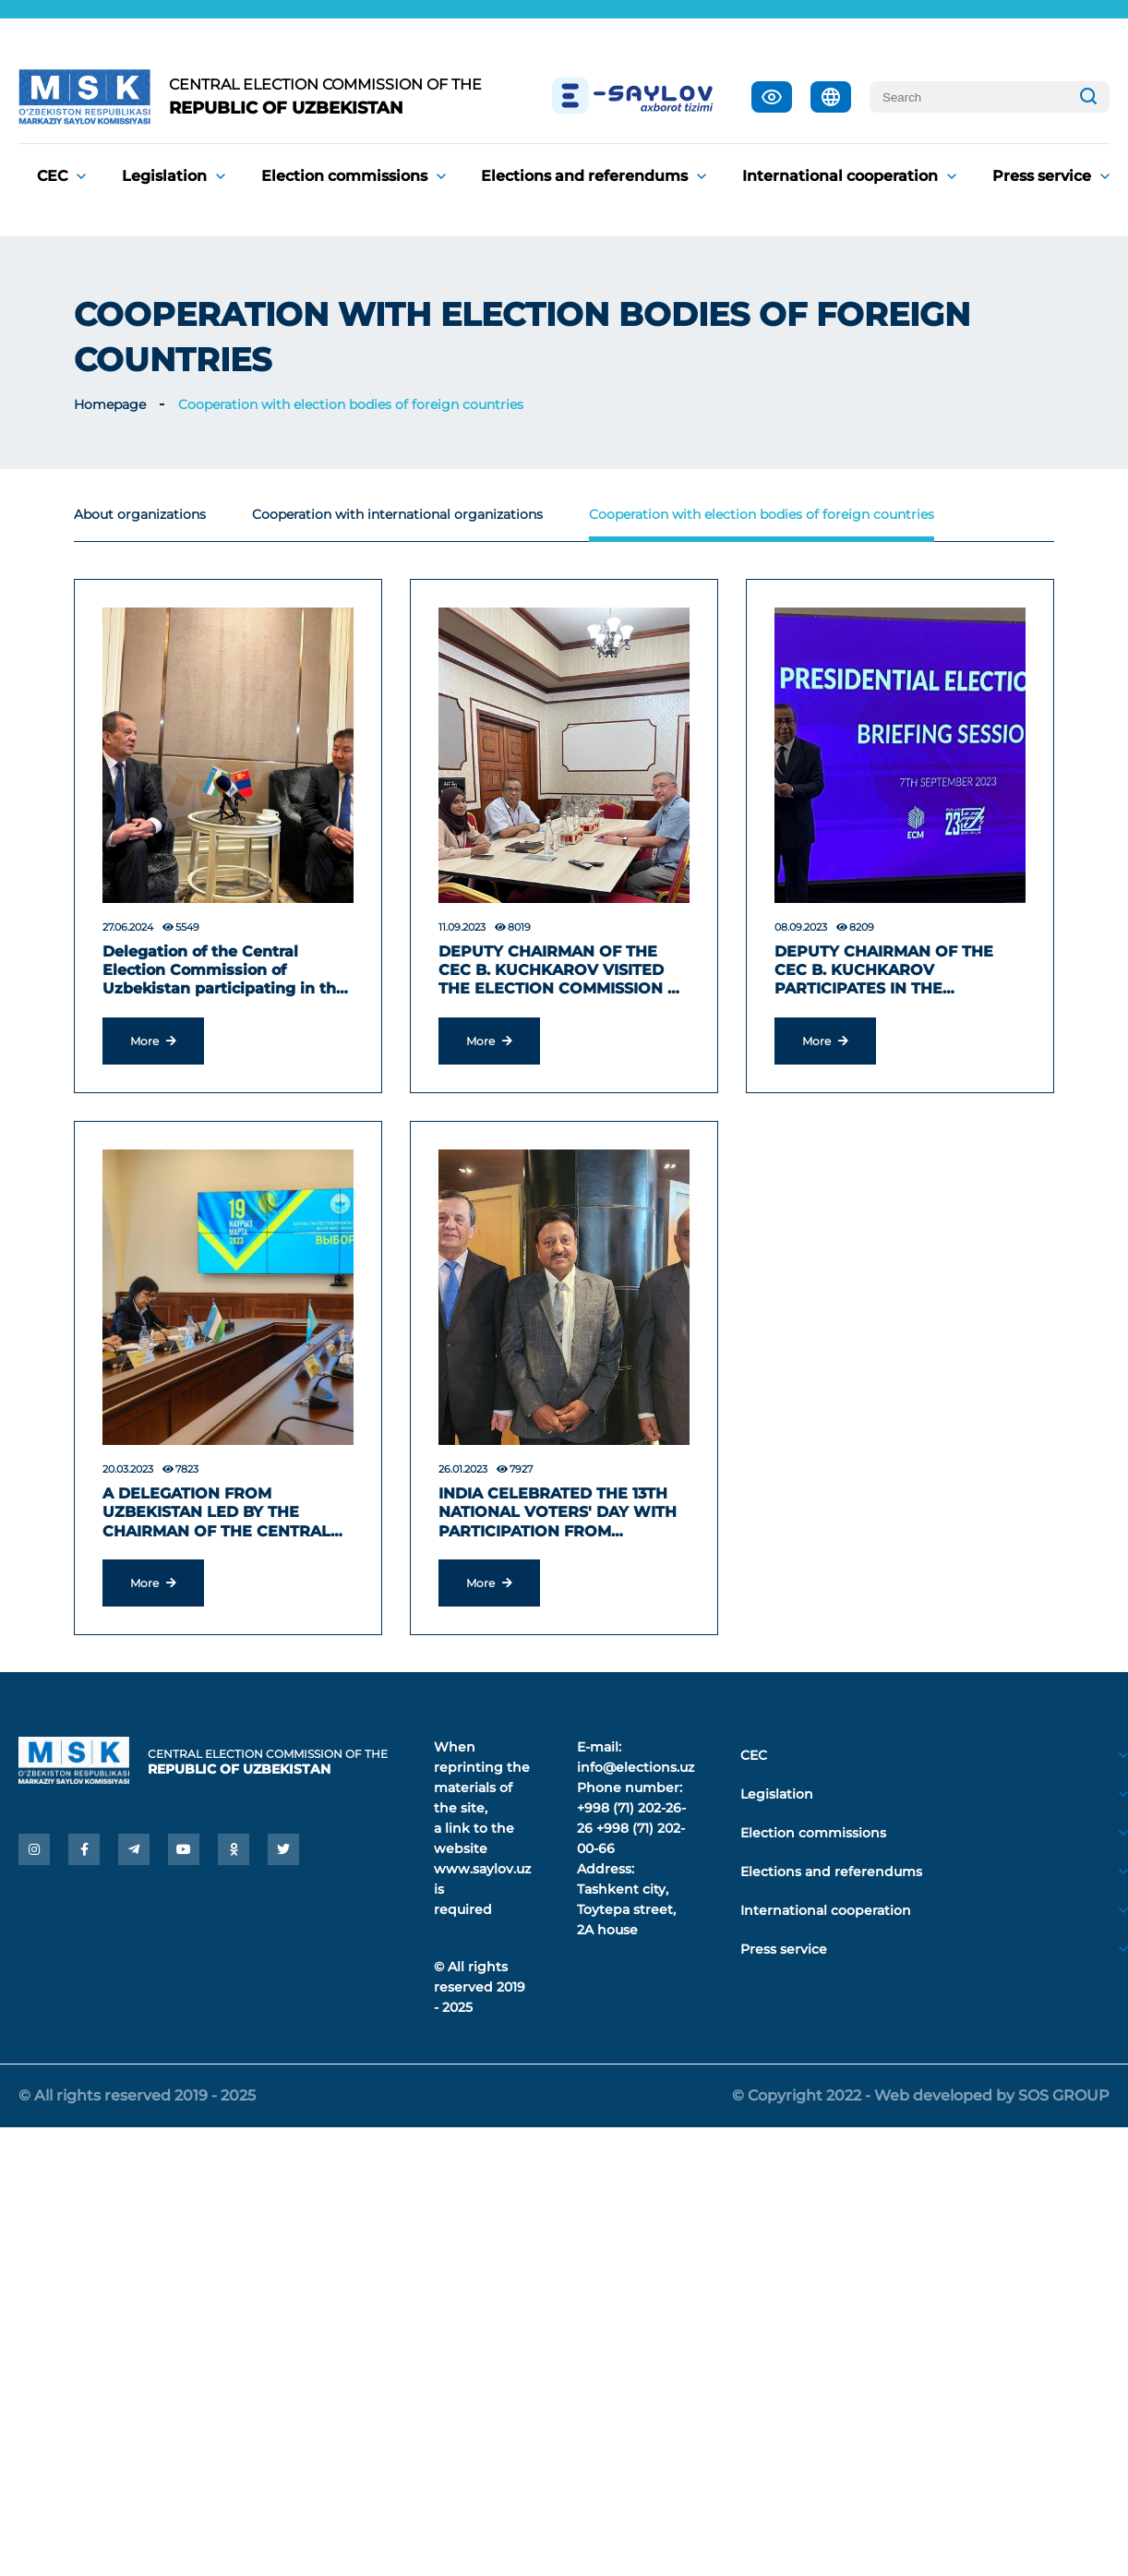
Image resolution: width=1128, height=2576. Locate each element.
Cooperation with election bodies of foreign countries (350, 404)
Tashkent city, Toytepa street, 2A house (626, 1909)
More (153, 1041)
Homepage (110, 404)
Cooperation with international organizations (397, 514)
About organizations (140, 514)
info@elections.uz (635, 1767)
